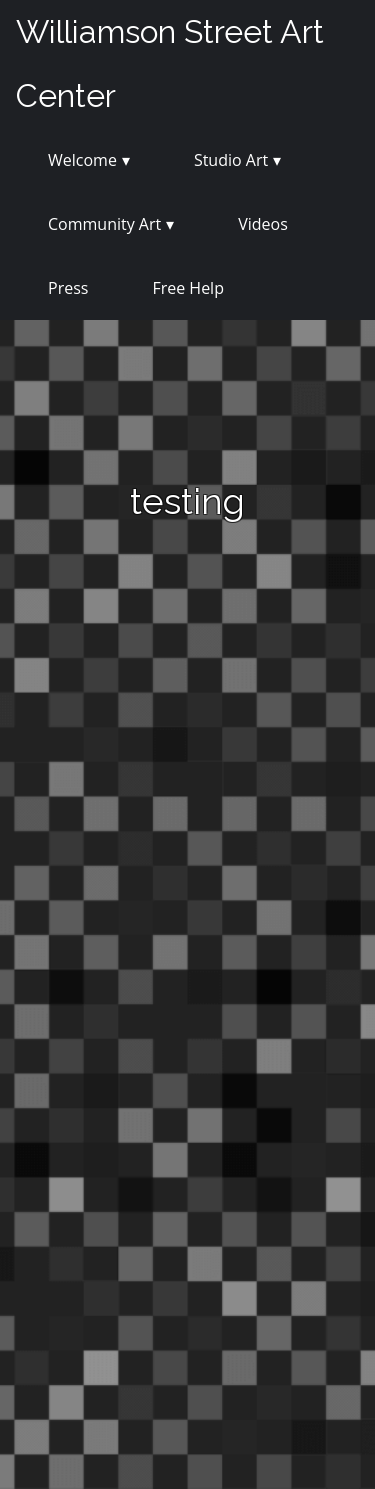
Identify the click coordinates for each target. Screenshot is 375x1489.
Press (68, 288)
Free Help (188, 288)
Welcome (82, 160)
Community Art (104, 224)
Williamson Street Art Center (170, 63)
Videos (263, 224)
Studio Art (231, 160)
